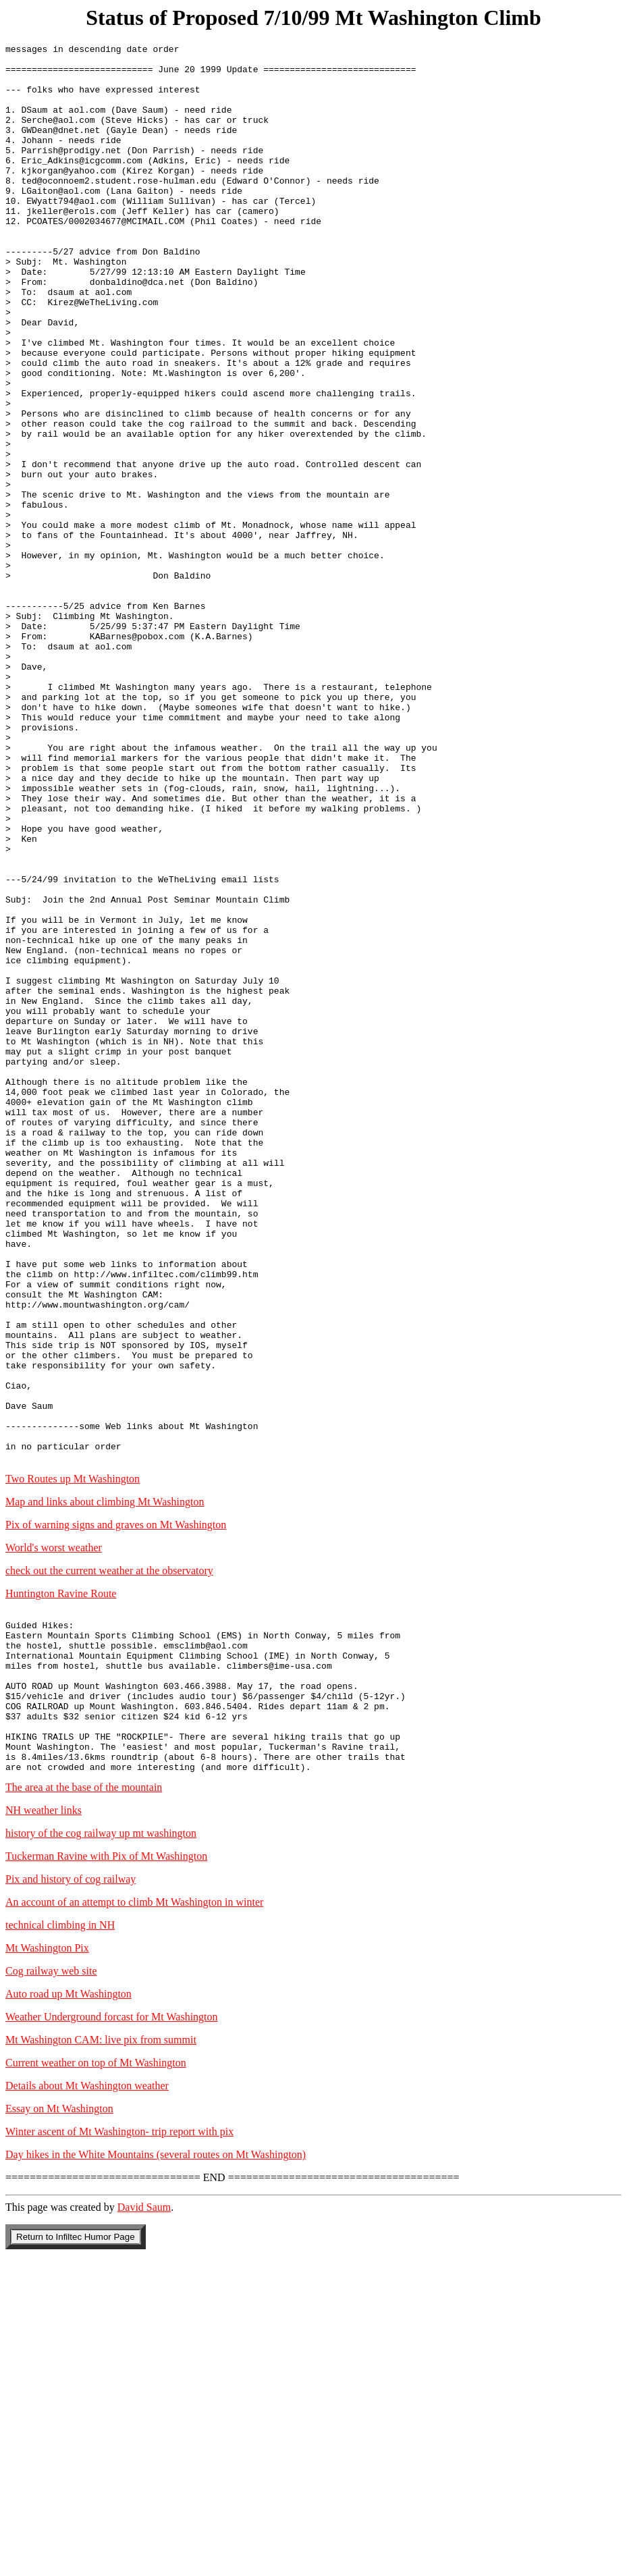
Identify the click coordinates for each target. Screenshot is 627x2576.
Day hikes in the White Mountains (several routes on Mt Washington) (155, 2470)
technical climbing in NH (60, 2241)
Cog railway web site (51, 2286)
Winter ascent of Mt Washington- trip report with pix (119, 2447)
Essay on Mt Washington (59, 2424)
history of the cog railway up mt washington (100, 2149)
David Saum (144, 2523)
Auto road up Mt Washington (68, 2309)
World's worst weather (53, 1831)
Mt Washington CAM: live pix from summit (100, 2355)
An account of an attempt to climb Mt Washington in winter (134, 2218)
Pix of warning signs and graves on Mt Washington (115, 1808)
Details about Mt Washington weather (87, 2401)
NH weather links (43, 2126)
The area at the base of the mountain (83, 2103)
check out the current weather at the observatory (109, 1854)
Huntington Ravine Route (60, 1877)
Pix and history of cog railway (70, 2195)
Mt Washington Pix (47, 2264)
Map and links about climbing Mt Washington (104, 1785)
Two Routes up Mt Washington (72, 1762)
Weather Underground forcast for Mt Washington (111, 2332)
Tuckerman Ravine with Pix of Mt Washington (106, 2172)
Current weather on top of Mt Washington (95, 2378)
